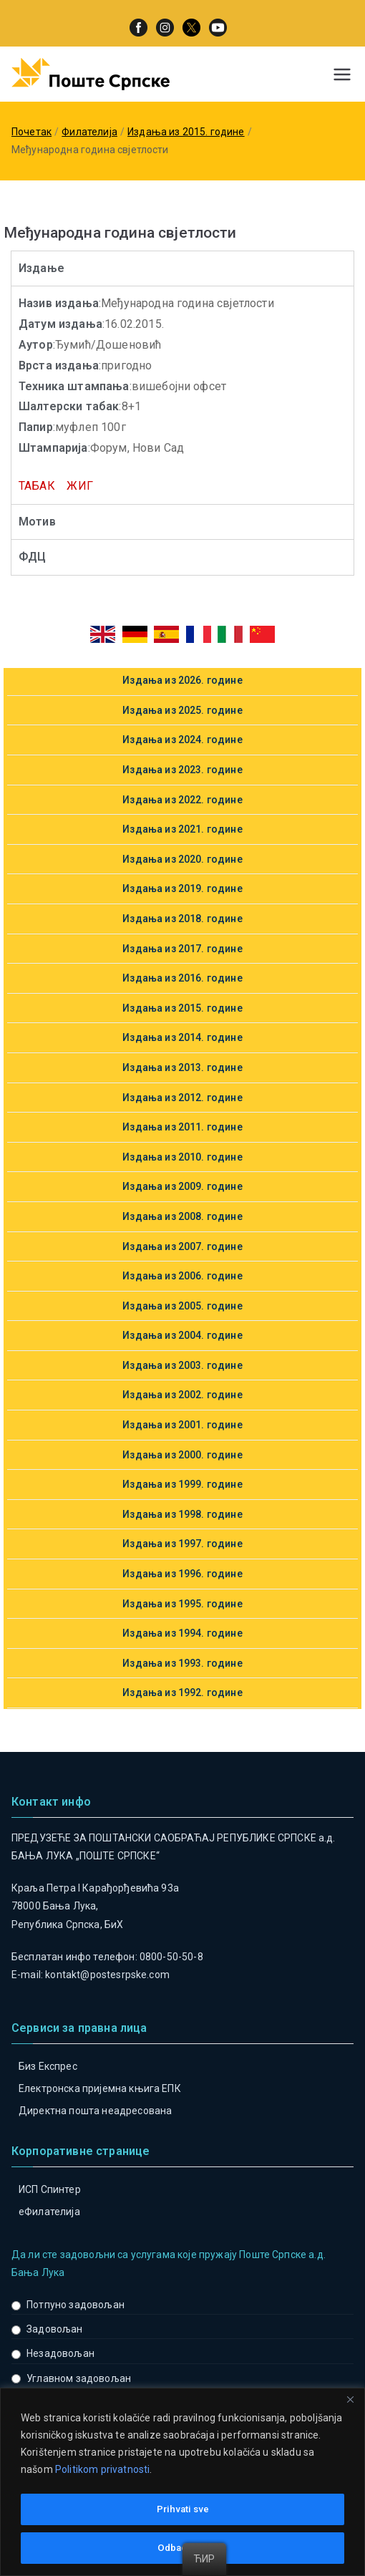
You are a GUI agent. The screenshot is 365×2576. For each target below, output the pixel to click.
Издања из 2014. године (182, 1037)
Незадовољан (60, 2353)
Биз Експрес (48, 2066)
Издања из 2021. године (182, 829)
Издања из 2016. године (182, 978)
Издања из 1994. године (182, 1633)
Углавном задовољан (78, 2378)
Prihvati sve (182, 2509)
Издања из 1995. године (182, 1603)
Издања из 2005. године (182, 1306)
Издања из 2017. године (182, 948)
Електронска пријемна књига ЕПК (100, 2088)
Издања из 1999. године (182, 1484)
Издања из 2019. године (182, 888)
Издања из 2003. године (182, 1365)
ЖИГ (79, 486)
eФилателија (49, 2211)
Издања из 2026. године (182, 680)
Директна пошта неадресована (95, 2110)
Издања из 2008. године (182, 1216)
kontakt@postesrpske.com (107, 1974)
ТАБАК (37, 486)
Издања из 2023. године (182, 769)
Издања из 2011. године (182, 1127)
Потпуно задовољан (75, 2304)
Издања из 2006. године (182, 1276)
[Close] (350, 2401)
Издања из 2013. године (182, 1067)
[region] (182, 2482)
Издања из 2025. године (182, 710)
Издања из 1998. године (182, 1514)
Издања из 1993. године (182, 1663)
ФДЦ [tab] (32, 556)
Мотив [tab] (37, 521)
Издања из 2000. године (182, 1455)
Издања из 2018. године (182, 918)
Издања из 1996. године (182, 1573)
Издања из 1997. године (182, 1543)
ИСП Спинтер (50, 2189)
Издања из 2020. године (182, 859)
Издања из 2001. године (182, 1424)
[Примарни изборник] (342, 74)
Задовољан (54, 2329)
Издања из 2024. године (182, 739)
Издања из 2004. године (182, 1335)
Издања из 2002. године (182, 1394)
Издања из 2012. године (182, 1097)
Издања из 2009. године (182, 1186)
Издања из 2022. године (182, 799)
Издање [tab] (41, 268)
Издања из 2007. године (182, 1246)
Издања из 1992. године (182, 1692)
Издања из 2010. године (182, 1157)
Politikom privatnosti (102, 2470)
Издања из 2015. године (182, 1008)
